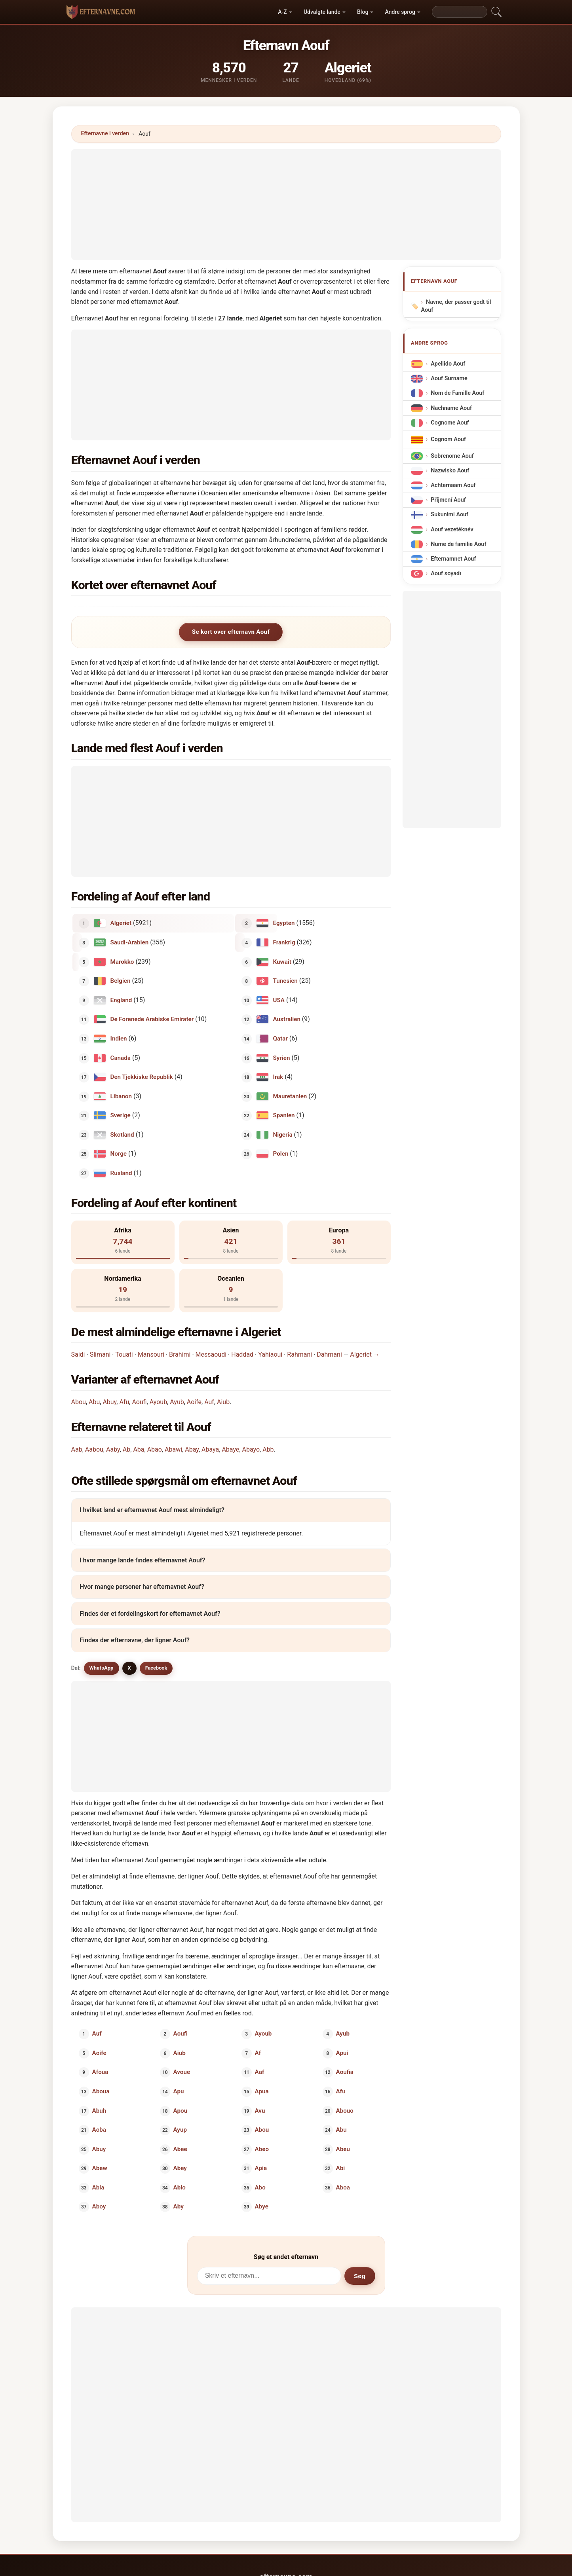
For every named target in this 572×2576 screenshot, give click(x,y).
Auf (209, 1402)
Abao (154, 1449)
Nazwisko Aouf (450, 470)
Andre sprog (400, 12)
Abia (98, 2187)
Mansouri (151, 1354)
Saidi (78, 1354)
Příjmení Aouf (448, 500)
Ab (126, 1449)
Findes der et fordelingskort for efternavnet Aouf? (150, 1613)
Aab (76, 1449)
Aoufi (139, 1402)
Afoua (100, 2072)
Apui (342, 2052)
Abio (179, 2187)
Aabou (94, 1449)
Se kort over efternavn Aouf (231, 631)
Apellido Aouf (448, 363)
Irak (278, 1076)
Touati (124, 1354)
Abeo (261, 2148)
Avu (260, 2110)
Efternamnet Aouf (453, 558)
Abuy (109, 1402)
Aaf (259, 2072)
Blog (362, 12)
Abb (268, 1449)
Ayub (177, 1402)
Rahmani (299, 1354)
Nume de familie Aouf (458, 544)
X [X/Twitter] (129, 1668)
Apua (261, 2091)
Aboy (99, 2206)
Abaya (210, 1449)
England (121, 999)
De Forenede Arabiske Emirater (152, 1019)
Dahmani (329, 1354)
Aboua (100, 2091)
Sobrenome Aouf (452, 456)
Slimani (100, 1354)
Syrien (281, 1057)
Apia (261, 2168)
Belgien (120, 980)
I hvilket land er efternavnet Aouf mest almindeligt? (152, 1510)
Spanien (284, 1115)
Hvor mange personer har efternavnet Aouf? (142, 1586)
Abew (99, 2168)
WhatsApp (101, 1668)
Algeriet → (365, 1354)
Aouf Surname (449, 378)
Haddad (242, 1354)
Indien (118, 1038)
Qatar (280, 1038)
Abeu (343, 2148)
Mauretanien (290, 1095)
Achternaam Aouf (453, 485)
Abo (260, 2187)
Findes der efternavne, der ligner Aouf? (135, 1640)
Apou (180, 2110)
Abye (261, 2206)
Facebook (156, 1668)
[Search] (459, 12)
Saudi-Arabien (129, 942)
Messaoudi (211, 1354)
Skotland (122, 1134)
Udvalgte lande (322, 12)
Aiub (223, 1402)
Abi (340, 2168)
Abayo (251, 1449)
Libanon (120, 1095)
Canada (120, 1057)
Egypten (284, 923)
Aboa (343, 2187)
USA (278, 999)
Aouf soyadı (446, 573)
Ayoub (158, 1402)
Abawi (173, 1449)
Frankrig (284, 942)
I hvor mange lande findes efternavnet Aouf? (142, 1560)
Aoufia (344, 2072)
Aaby (113, 1449)
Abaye (230, 1449)
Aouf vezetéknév (452, 529)
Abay (192, 1449)
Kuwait (282, 961)
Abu (94, 1402)
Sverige (120, 1115)
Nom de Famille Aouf (457, 393)
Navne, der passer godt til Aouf (456, 306)
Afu (124, 1402)
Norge (118, 1153)
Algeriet (120, 923)
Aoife (194, 1402)
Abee (180, 2148)
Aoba (99, 2129)
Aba (138, 1449)
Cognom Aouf (448, 439)
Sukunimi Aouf (449, 514)
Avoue (181, 2072)
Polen (280, 1153)
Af (258, 2052)
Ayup (180, 2129)
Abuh (99, 2110)
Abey (180, 2168)
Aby (178, 2206)
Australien (286, 1019)
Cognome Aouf (450, 422)
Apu (178, 2091)
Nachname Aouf (451, 407)
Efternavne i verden (105, 133)
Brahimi (179, 1354)
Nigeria (282, 1134)
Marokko (122, 961)
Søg (360, 2276)
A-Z (282, 12)
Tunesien (285, 980)
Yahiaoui (270, 1354)
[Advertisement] (286, 204)
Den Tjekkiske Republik (141, 1076)
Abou (78, 1402)
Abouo (344, 2110)
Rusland (121, 1173)
